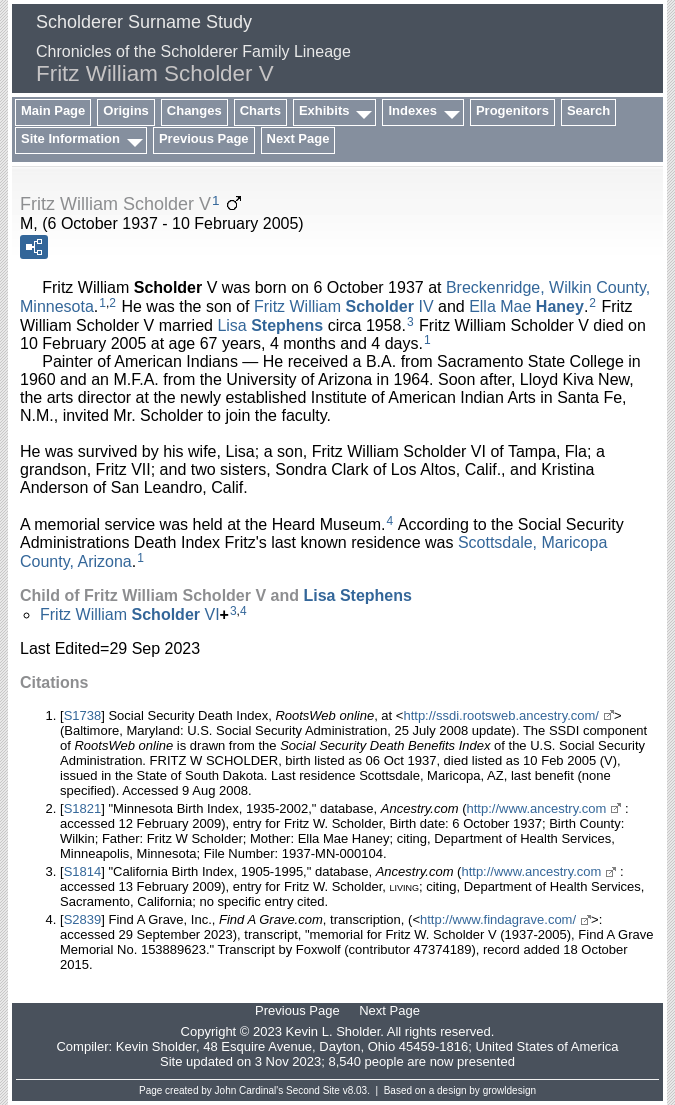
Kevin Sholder (156, 1046)
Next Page (298, 138)
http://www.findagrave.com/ (498, 919)
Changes (194, 110)
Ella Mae (526, 306)
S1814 (83, 871)
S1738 (83, 715)
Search (588, 110)
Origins (126, 110)
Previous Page (204, 138)
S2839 (83, 919)
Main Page (53, 110)
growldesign (509, 1090)
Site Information (70, 138)
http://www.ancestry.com (536, 808)
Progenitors (512, 110)
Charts (260, 110)
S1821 (83, 808)
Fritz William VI (130, 614)
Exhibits (324, 110)
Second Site (313, 1090)
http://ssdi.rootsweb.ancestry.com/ (501, 715)
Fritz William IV (344, 306)
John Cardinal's (249, 1090)
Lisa (270, 324)
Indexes (412, 110)
